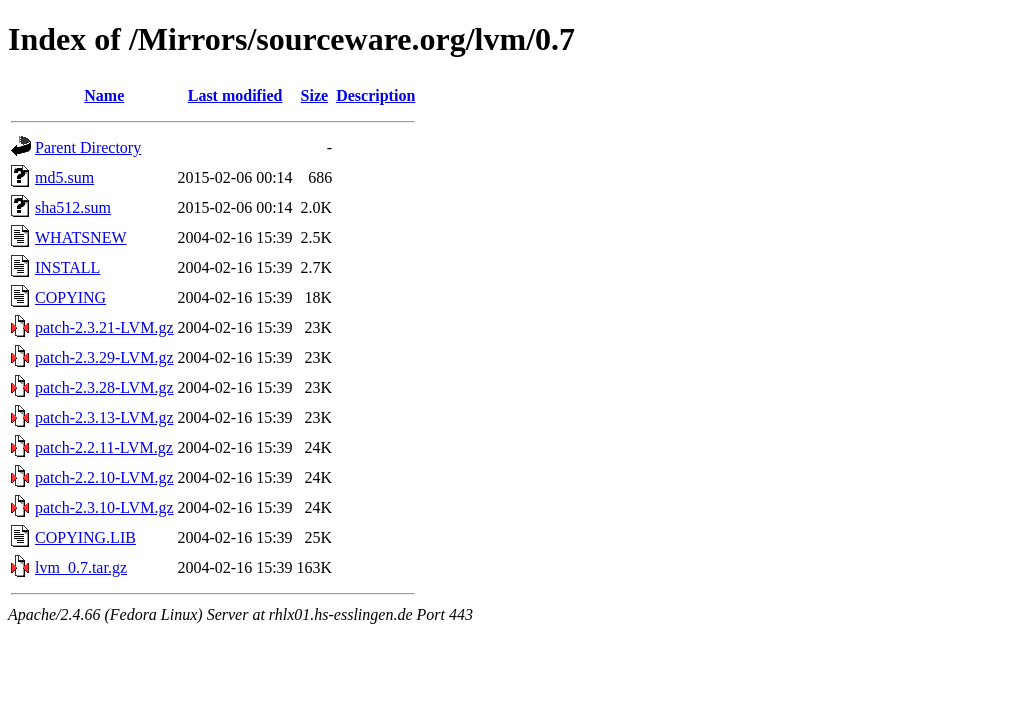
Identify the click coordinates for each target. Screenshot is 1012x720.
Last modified (235, 95)
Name (104, 95)
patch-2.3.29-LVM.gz (104, 357)
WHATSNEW (81, 237)
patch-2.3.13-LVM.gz (104, 417)
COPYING (70, 297)
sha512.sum (73, 207)
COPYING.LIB (85, 537)
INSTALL (67, 267)
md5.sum (64, 177)
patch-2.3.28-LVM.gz (104, 387)
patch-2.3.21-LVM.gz (104, 327)
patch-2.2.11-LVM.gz (104, 447)
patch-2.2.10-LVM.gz (104, 477)
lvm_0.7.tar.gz (81, 567)
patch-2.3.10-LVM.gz (104, 507)
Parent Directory (88, 147)
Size (315, 95)
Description (375, 95)
